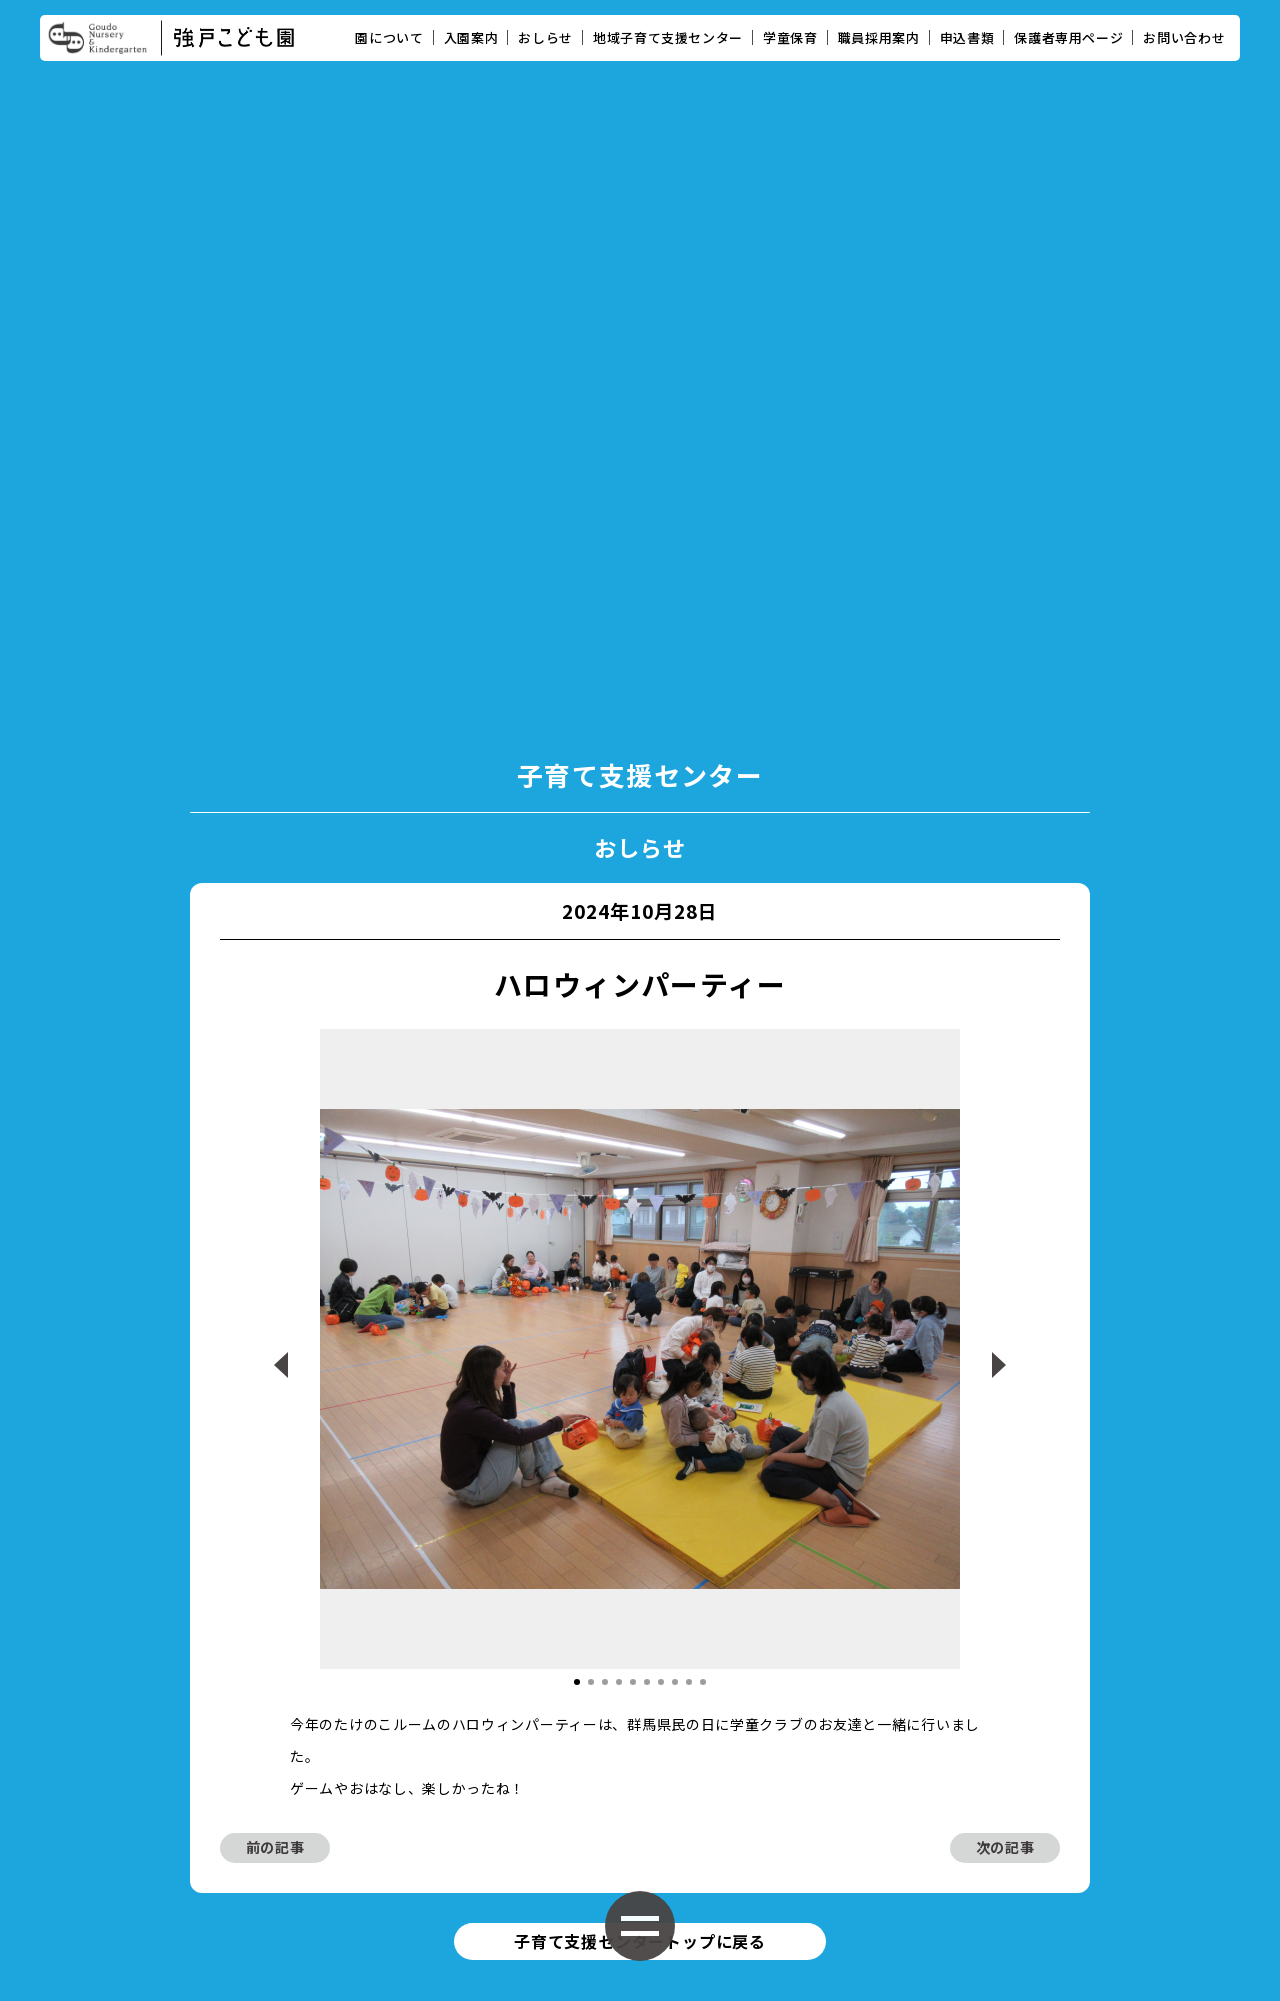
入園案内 (471, 37)
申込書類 (967, 37)
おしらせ (545, 37)
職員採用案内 (879, 37)
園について (389, 37)
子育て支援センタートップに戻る (640, 1531)
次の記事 (1005, 1436)
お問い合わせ (1184, 37)
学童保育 (790, 37)
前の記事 (275, 1436)
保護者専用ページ (1068, 37)
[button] (577, 1270)
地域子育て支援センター (668, 37)
